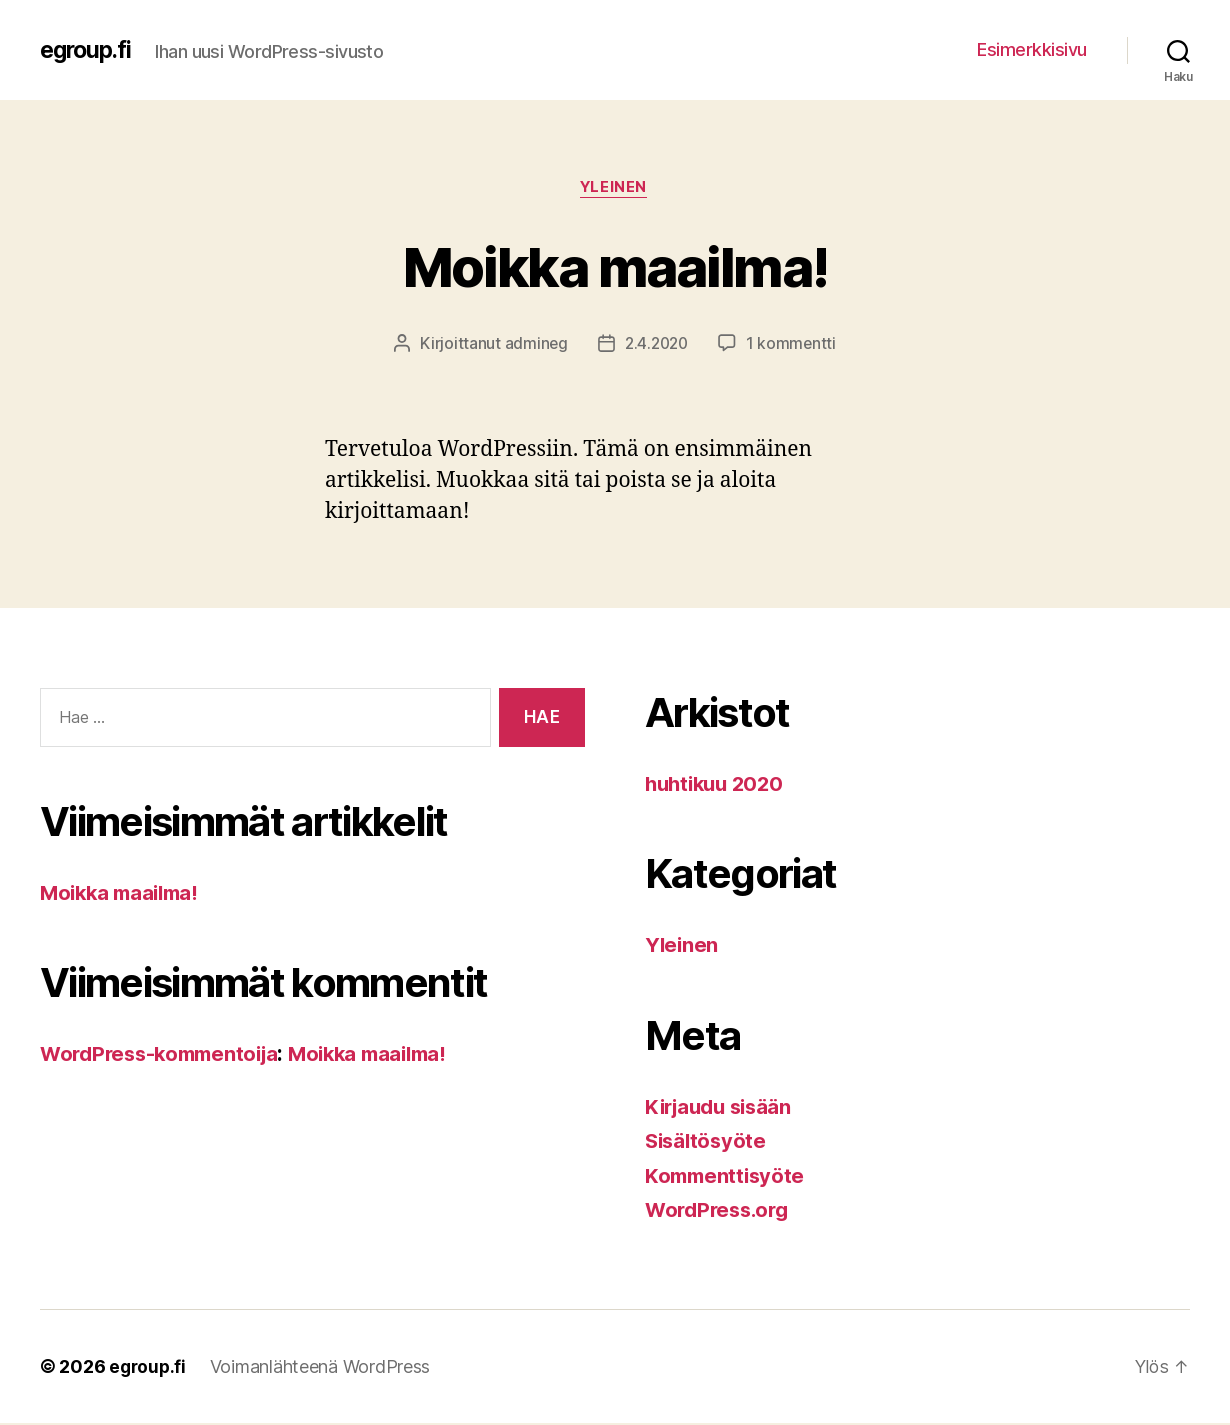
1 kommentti (793, 345)
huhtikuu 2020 (718, 785)
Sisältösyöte (708, 1142)
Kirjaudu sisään (723, 1108)
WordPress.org (721, 1211)
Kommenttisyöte (727, 1177)
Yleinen (615, 189)
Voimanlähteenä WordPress (323, 1368)
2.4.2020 (656, 345)
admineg (533, 345)
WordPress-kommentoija (165, 1055)
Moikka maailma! (615, 265)
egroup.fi (88, 50)
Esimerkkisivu (1032, 49)
